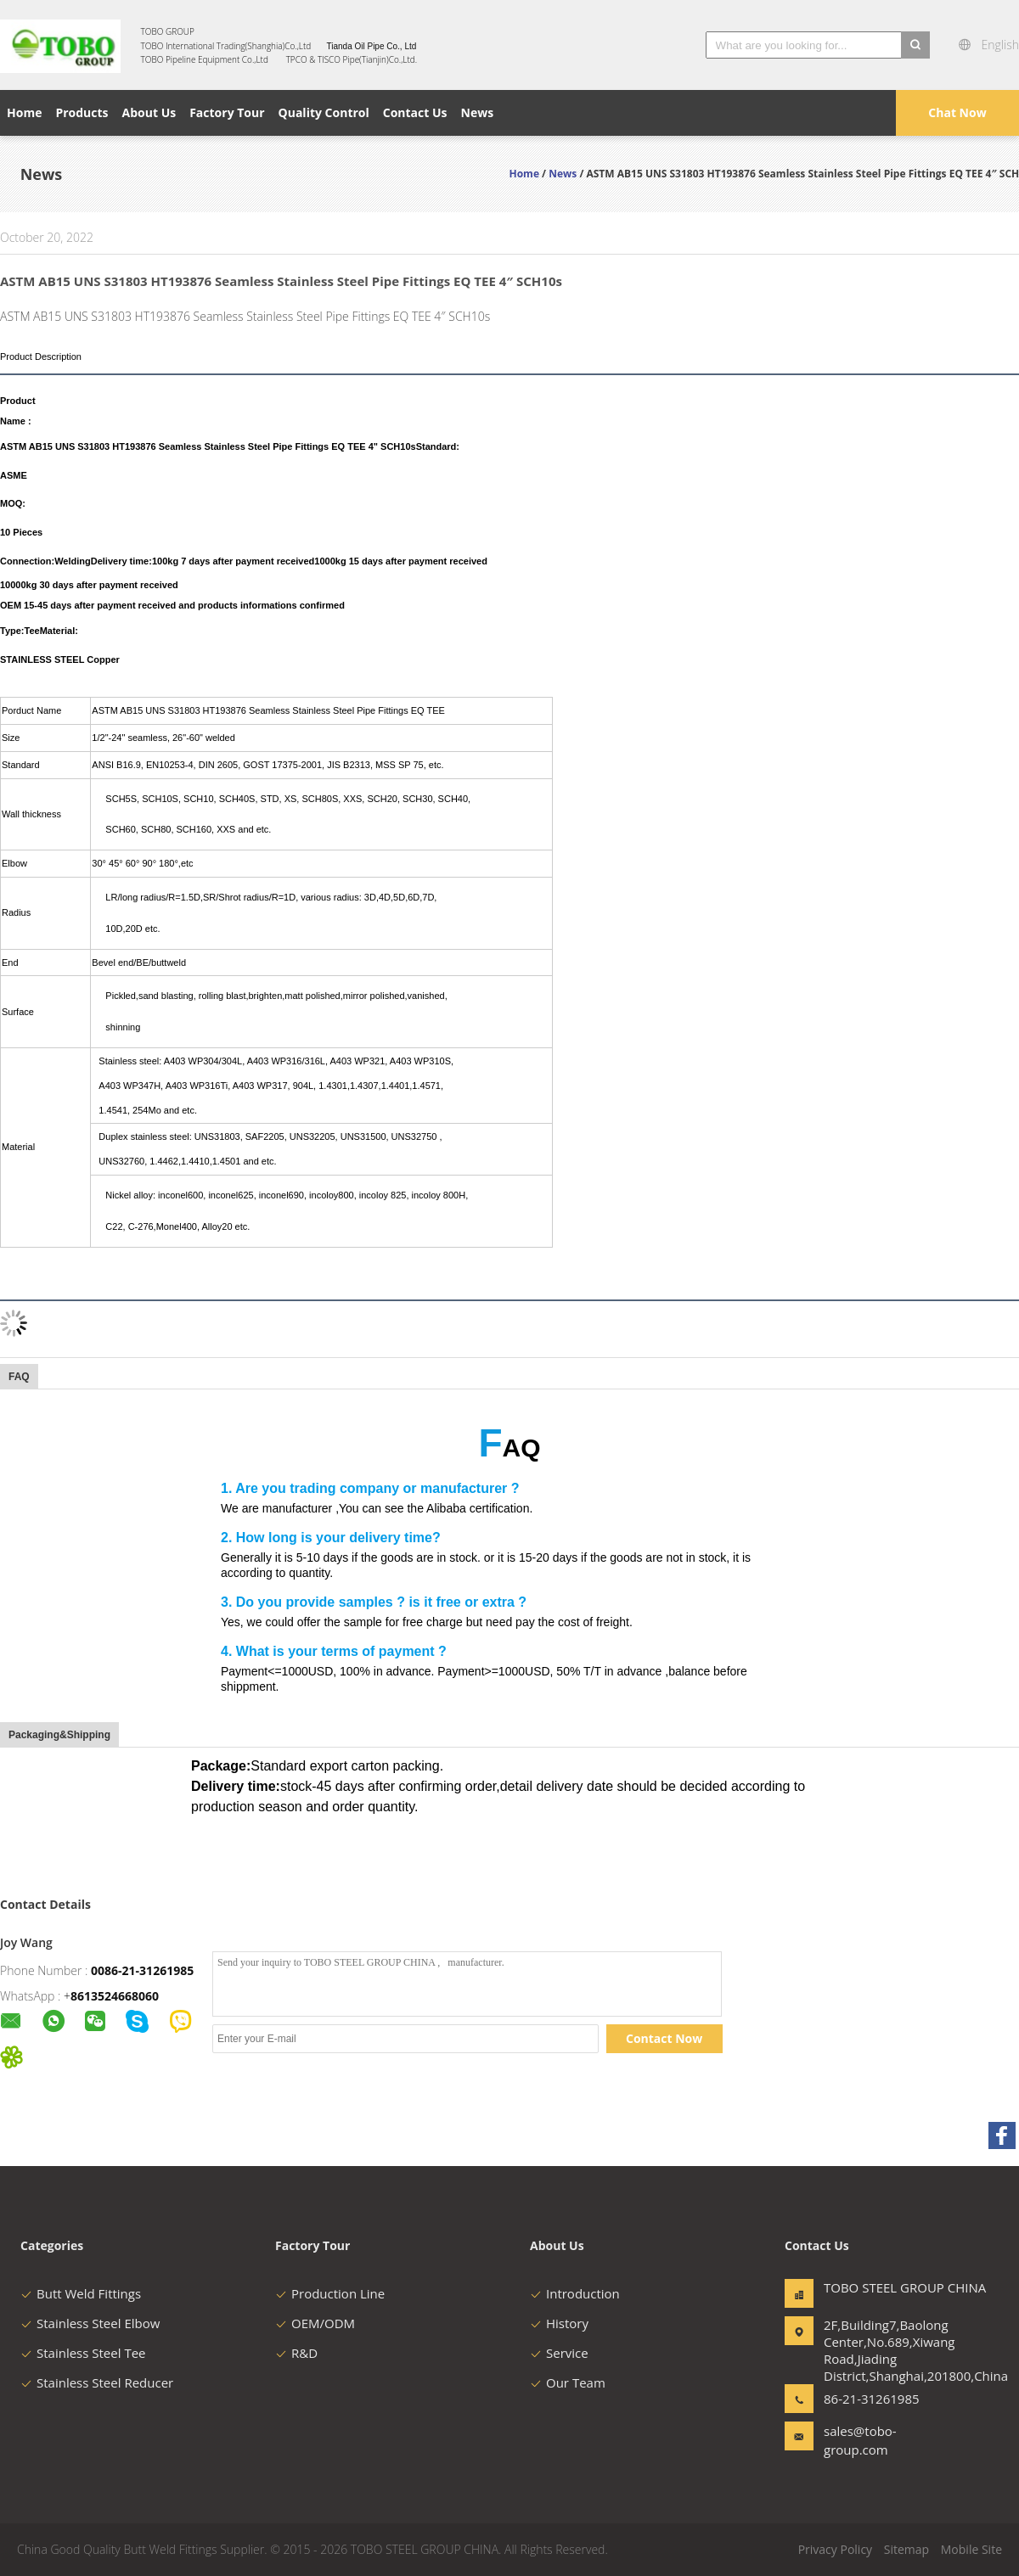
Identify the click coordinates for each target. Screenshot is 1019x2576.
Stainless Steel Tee (83, 2352)
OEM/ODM (315, 2323)
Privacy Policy (835, 2549)
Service (559, 2352)
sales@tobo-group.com (860, 2440)
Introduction (575, 2293)
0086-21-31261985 (142, 1970)
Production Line (330, 2293)
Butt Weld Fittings (80, 2293)
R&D (296, 2352)
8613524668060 (114, 1996)
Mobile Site (971, 2549)
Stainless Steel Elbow (90, 2323)
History (559, 2323)
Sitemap (906, 2549)
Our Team (567, 2382)
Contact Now (664, 2038)
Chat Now (957, 112)
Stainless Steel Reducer (96, 2382)
